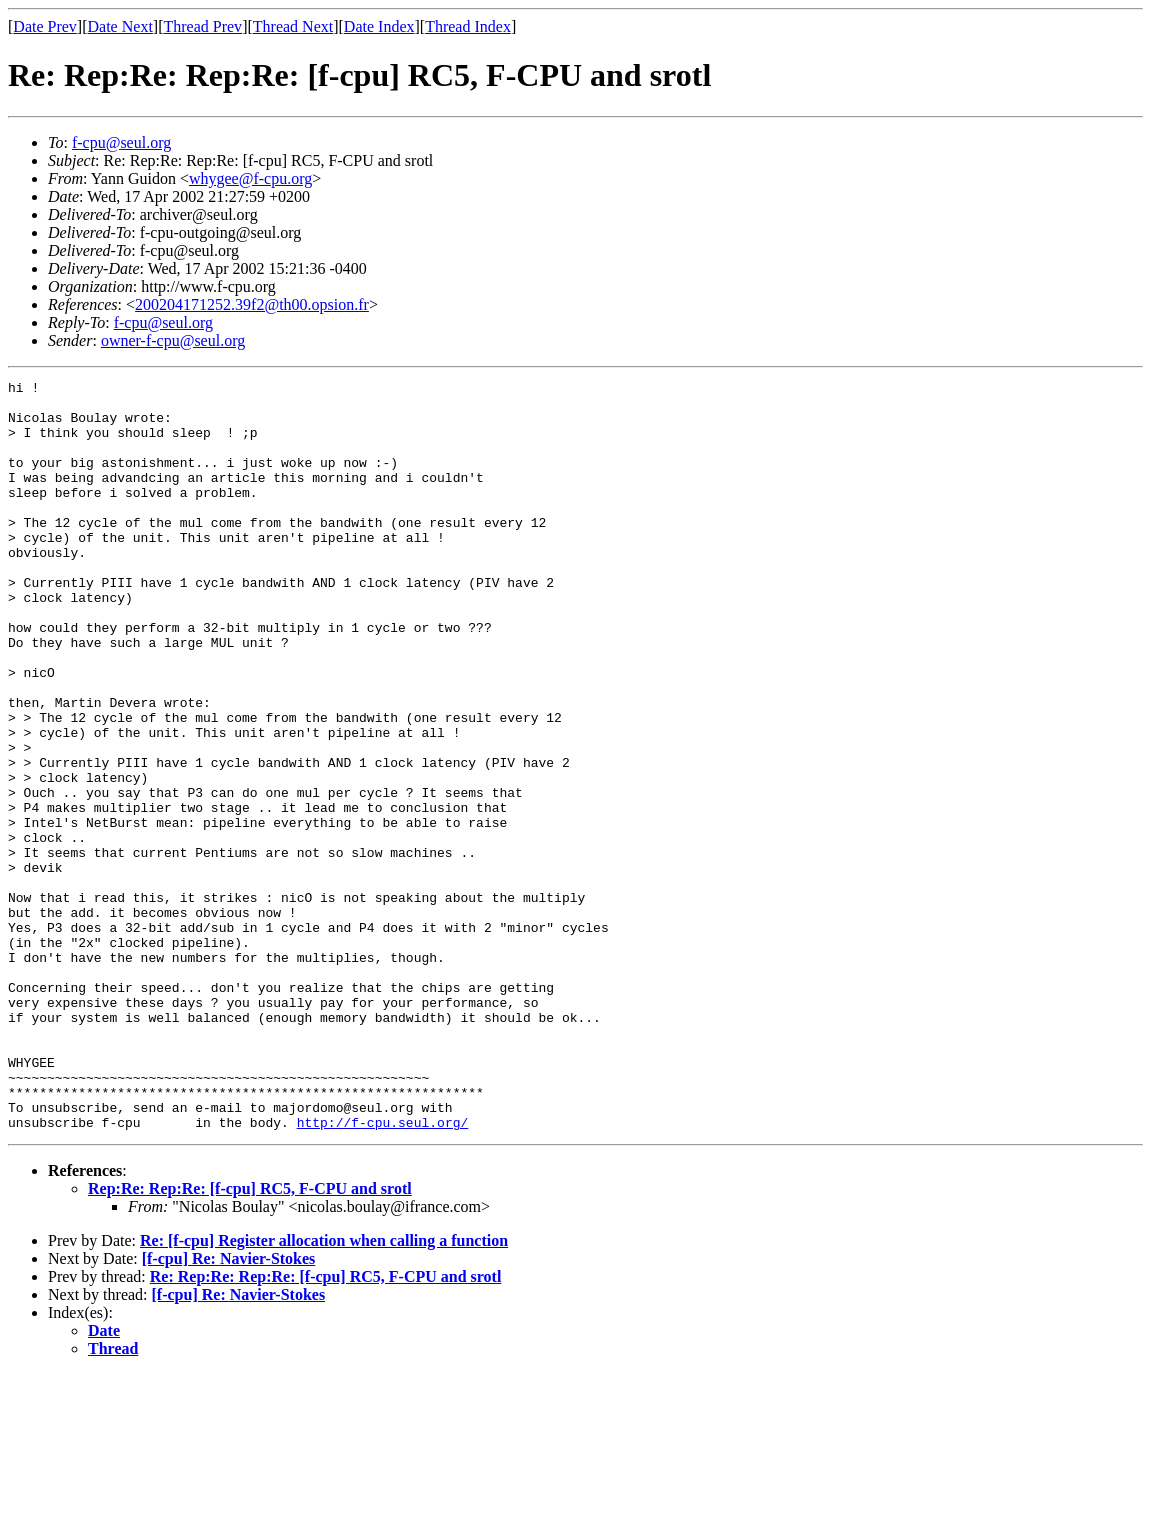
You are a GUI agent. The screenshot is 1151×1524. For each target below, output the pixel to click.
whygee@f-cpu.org (250, 178)
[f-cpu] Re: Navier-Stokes (229, 1408)
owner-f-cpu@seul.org (173, 340)
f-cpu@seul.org (121, 142)
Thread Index (468, 26)
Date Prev (45, 26)
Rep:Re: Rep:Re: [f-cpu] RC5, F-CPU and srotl (250, 1338)
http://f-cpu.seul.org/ (383, 1272)
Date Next (120, 26)
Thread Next (293, 26)
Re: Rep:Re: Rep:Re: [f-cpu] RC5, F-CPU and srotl (326, 1426)
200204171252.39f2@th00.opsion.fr (252, 304)
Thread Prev (202, 26)
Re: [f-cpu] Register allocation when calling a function (324, 1390)
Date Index (379, 26)
